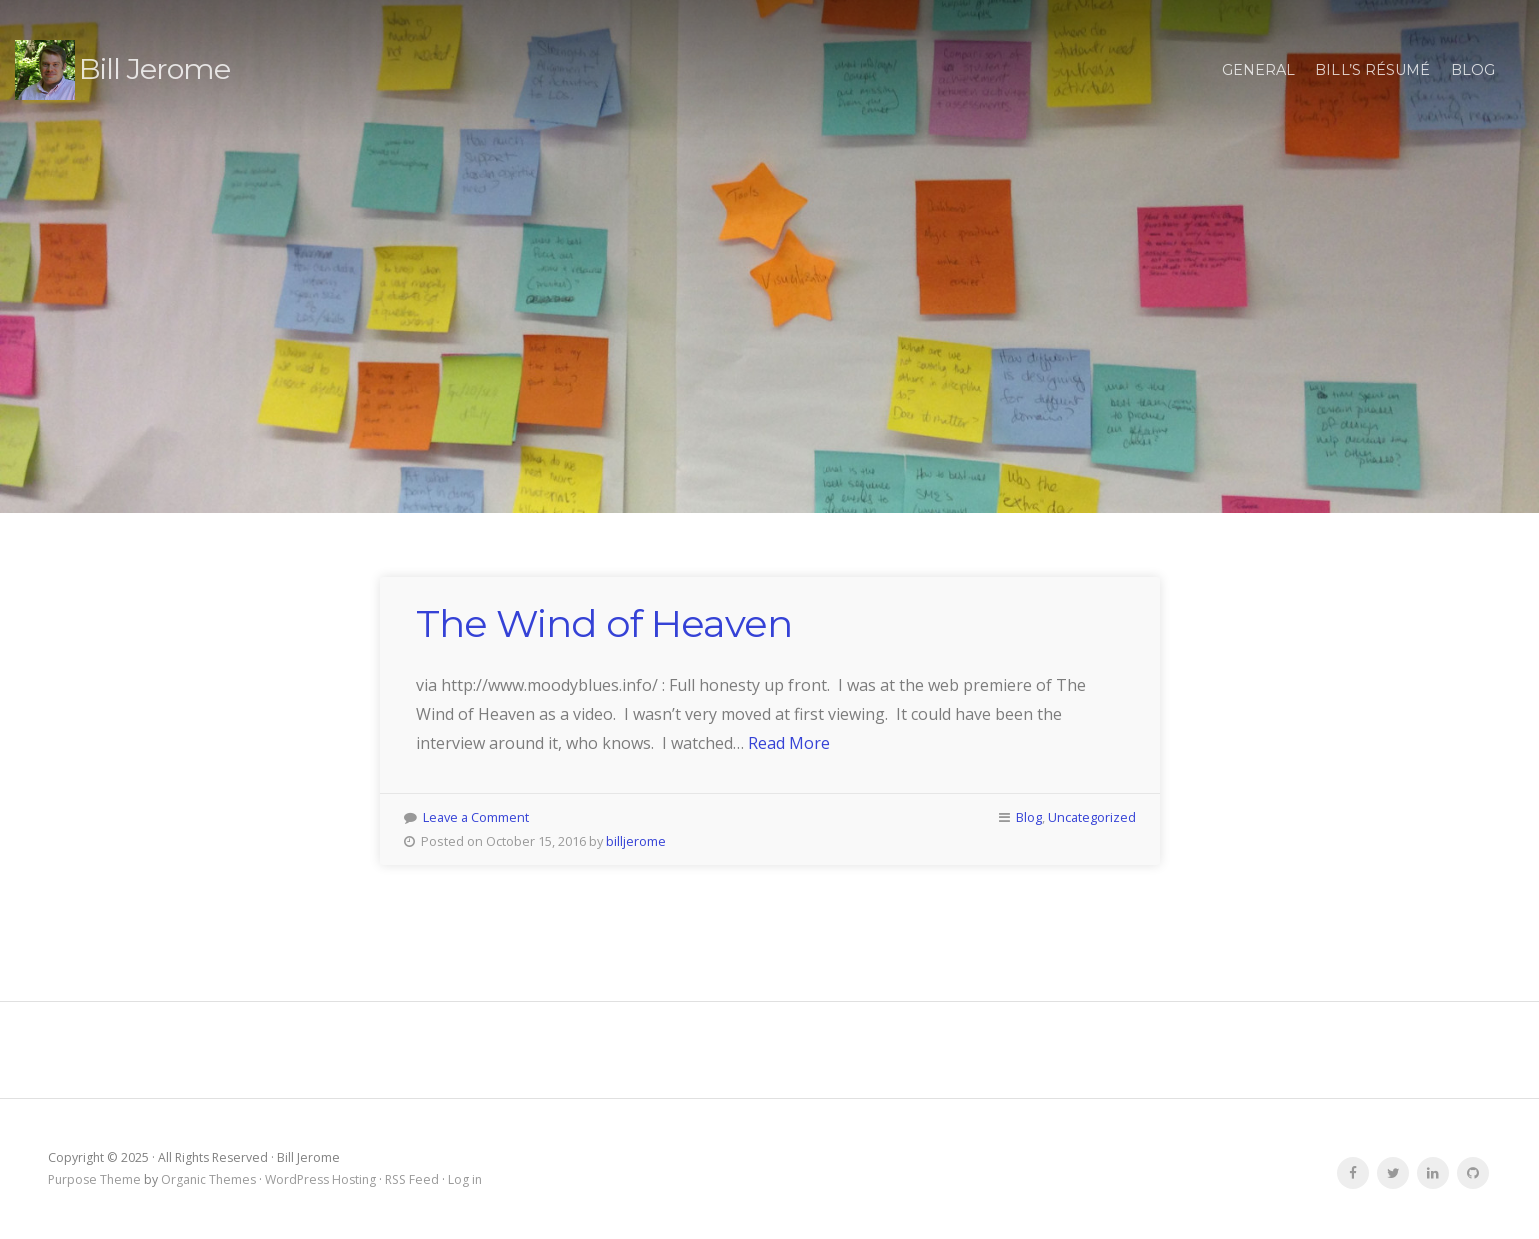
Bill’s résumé (1372, 70)
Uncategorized (1092, 817)
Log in (465, 1179)
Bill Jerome (154, 68)
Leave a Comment (476, 817)
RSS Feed (412, 1179)
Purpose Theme (94, 1179)
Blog (1473, 70)
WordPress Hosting (320, 1179)
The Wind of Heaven (604, 623)
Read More (789, 743)
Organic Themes (208, 1179)
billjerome (636, 841)
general (1259, 70)
